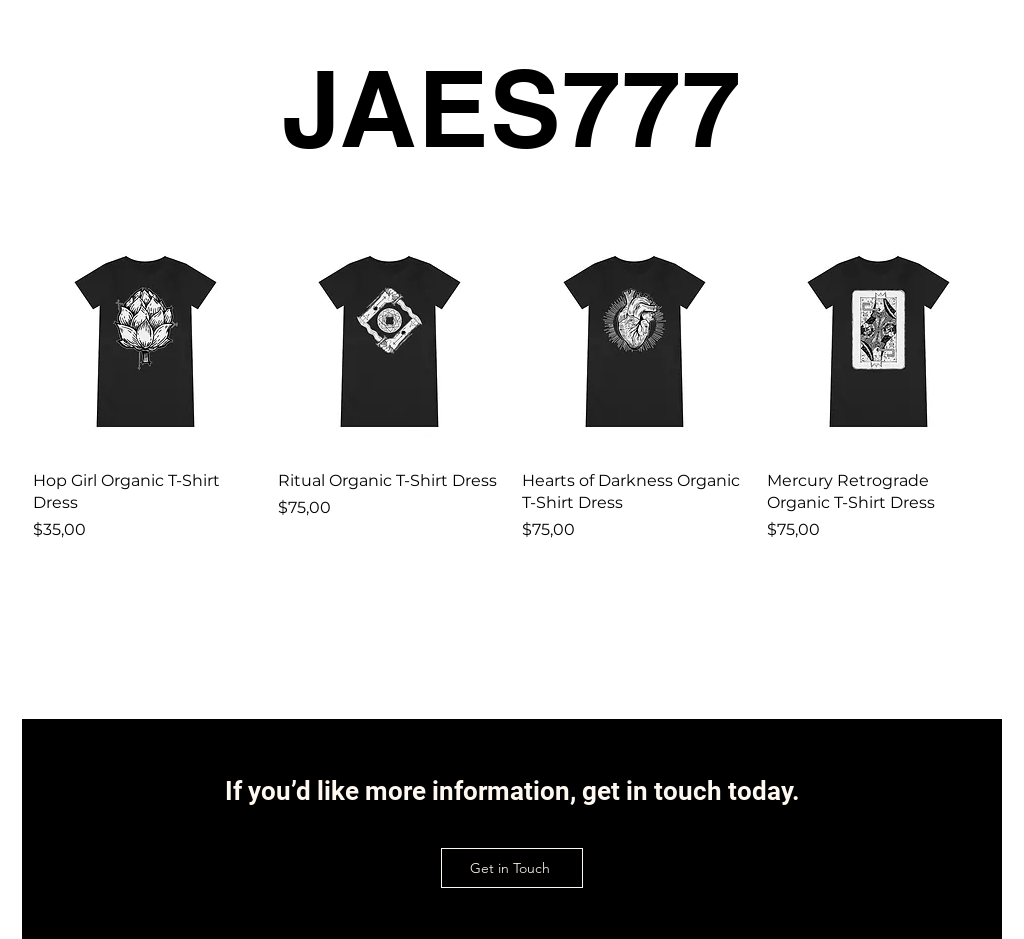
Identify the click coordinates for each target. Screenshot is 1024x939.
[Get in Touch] (512, 868)
